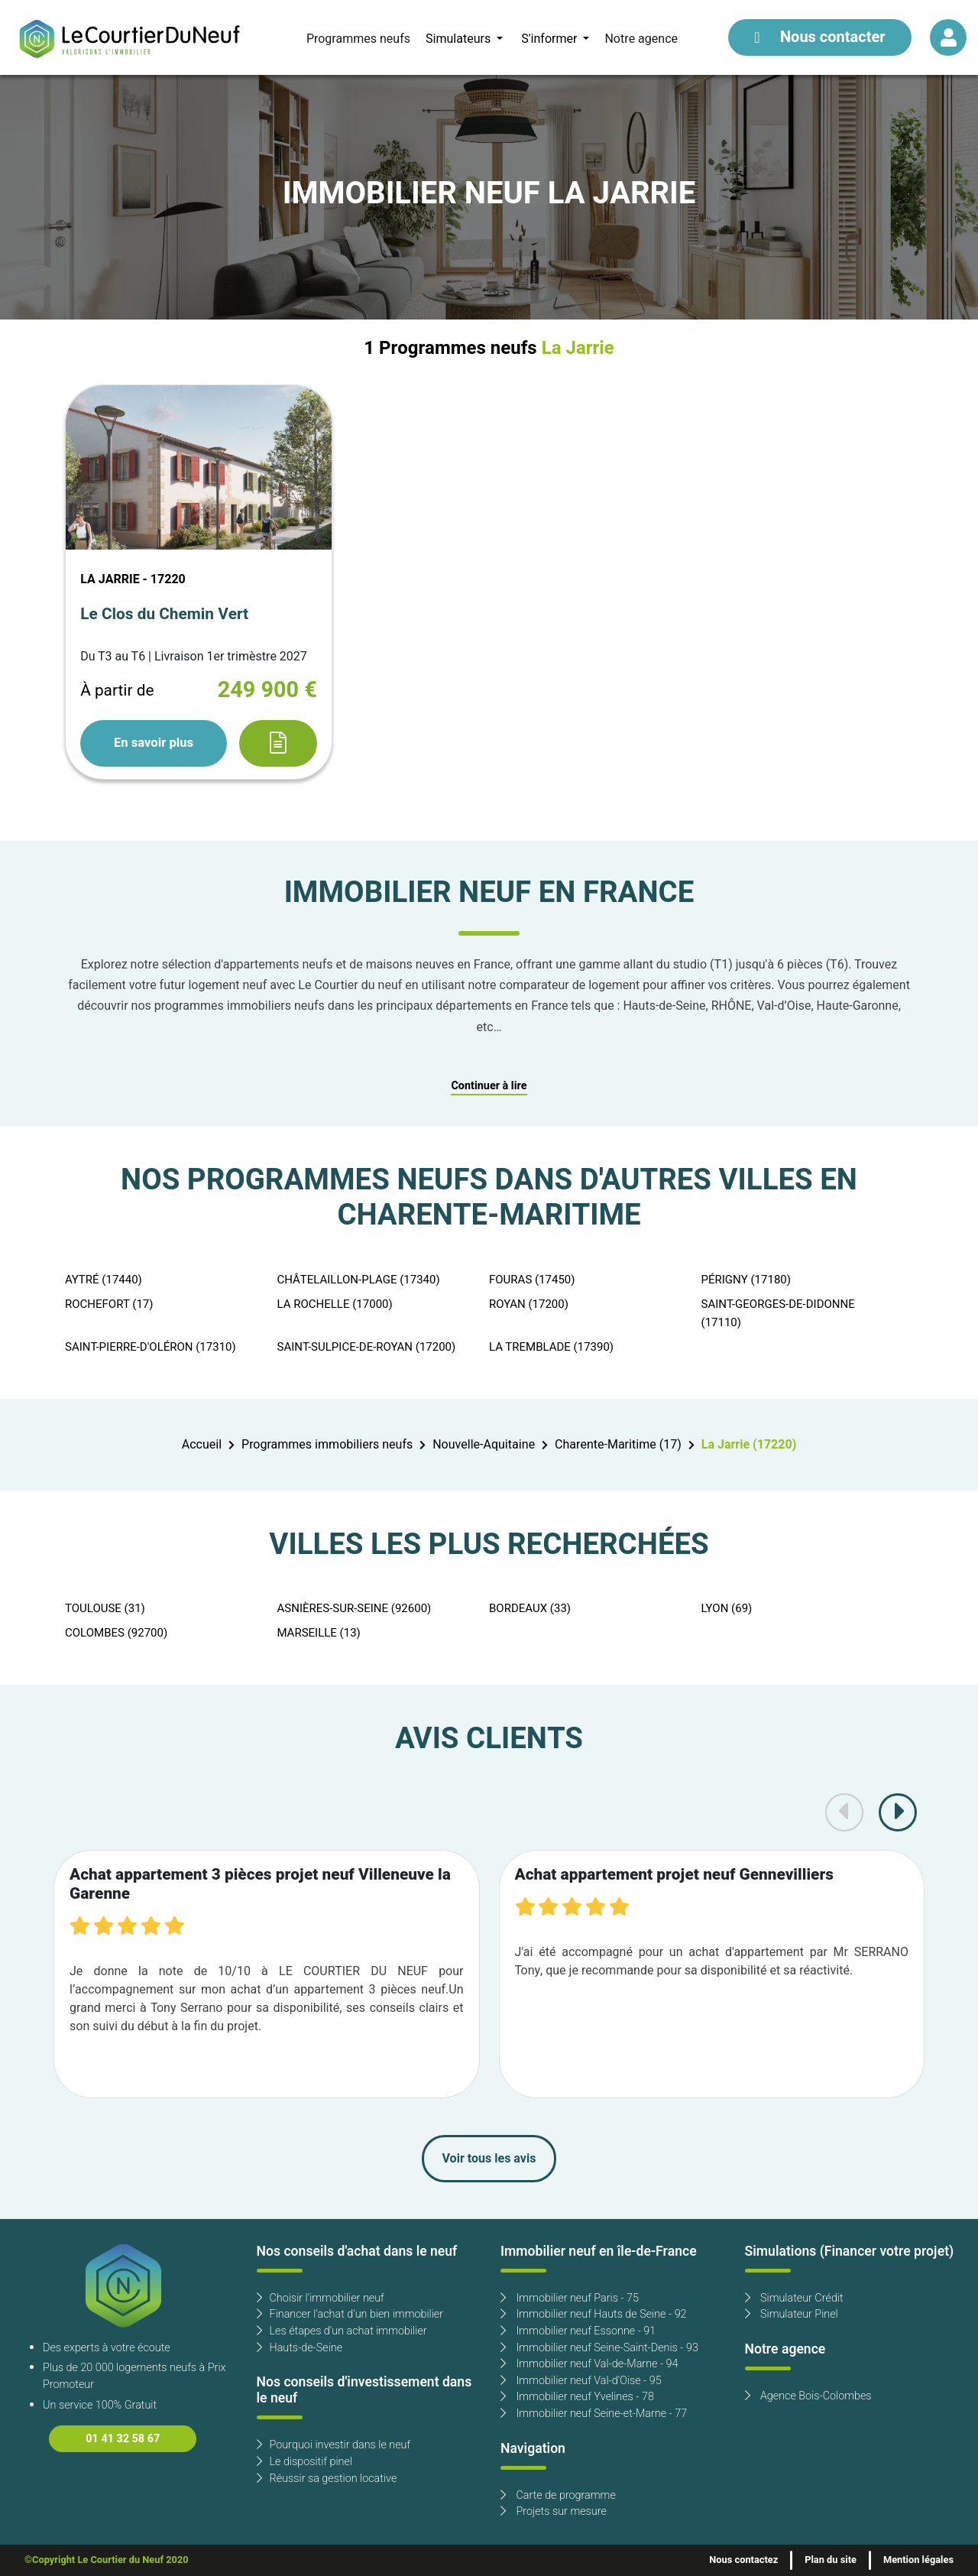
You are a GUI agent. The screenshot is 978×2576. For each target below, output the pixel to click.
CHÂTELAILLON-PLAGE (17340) (358, 1279)
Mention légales (918, 2560)
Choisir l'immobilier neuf (320, 2298)
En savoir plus (153, 743)
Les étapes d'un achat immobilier (342, 2331)
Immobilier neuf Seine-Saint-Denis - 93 (599, 2348)
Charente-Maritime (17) (618, 1445)
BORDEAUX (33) (530, 1608)
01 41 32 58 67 (123, 2439)
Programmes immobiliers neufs (327, 1445)
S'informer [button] (550, 39)
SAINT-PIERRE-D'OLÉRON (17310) (150, 1346)
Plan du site (831, 2560)
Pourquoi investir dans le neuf (334, 2445)
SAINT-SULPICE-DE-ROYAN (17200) (366, 1346)
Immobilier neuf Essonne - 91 (578, 2331)
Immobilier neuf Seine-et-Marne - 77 (593, 2414)
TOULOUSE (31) (105, 1608)
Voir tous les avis (489, 2158)
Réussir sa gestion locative (327, 2479)
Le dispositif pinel (304, 2462)
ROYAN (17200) (528, 1304)
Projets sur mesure (553, 2511)
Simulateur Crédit (794, 2298)
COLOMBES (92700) (116, 1632)
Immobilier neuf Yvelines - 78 (577, 2397)
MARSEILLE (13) (319, 1632)
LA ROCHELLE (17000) (335, 1304)
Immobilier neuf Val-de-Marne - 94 (589, 2364)
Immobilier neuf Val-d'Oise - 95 (581, 2381)
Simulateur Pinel (791, 2314)
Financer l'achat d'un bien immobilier (350, 2314)
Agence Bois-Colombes (808, 2396)
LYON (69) (727, 1608)
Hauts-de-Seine (300, 2348)
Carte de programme (558, 2495)
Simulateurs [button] (460, 39)
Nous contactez (743, 2560)
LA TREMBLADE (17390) (551, 1346)
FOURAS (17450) (532, 1279)
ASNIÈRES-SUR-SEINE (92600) (354, 1608)
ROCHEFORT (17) (109, 1304)
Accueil (202, 1445)
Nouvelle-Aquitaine (483, 1445)
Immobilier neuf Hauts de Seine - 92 (593, 2314)
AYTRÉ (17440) (103, 1279)
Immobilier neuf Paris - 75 (569, 2298)
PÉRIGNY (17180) (746, 1279)
